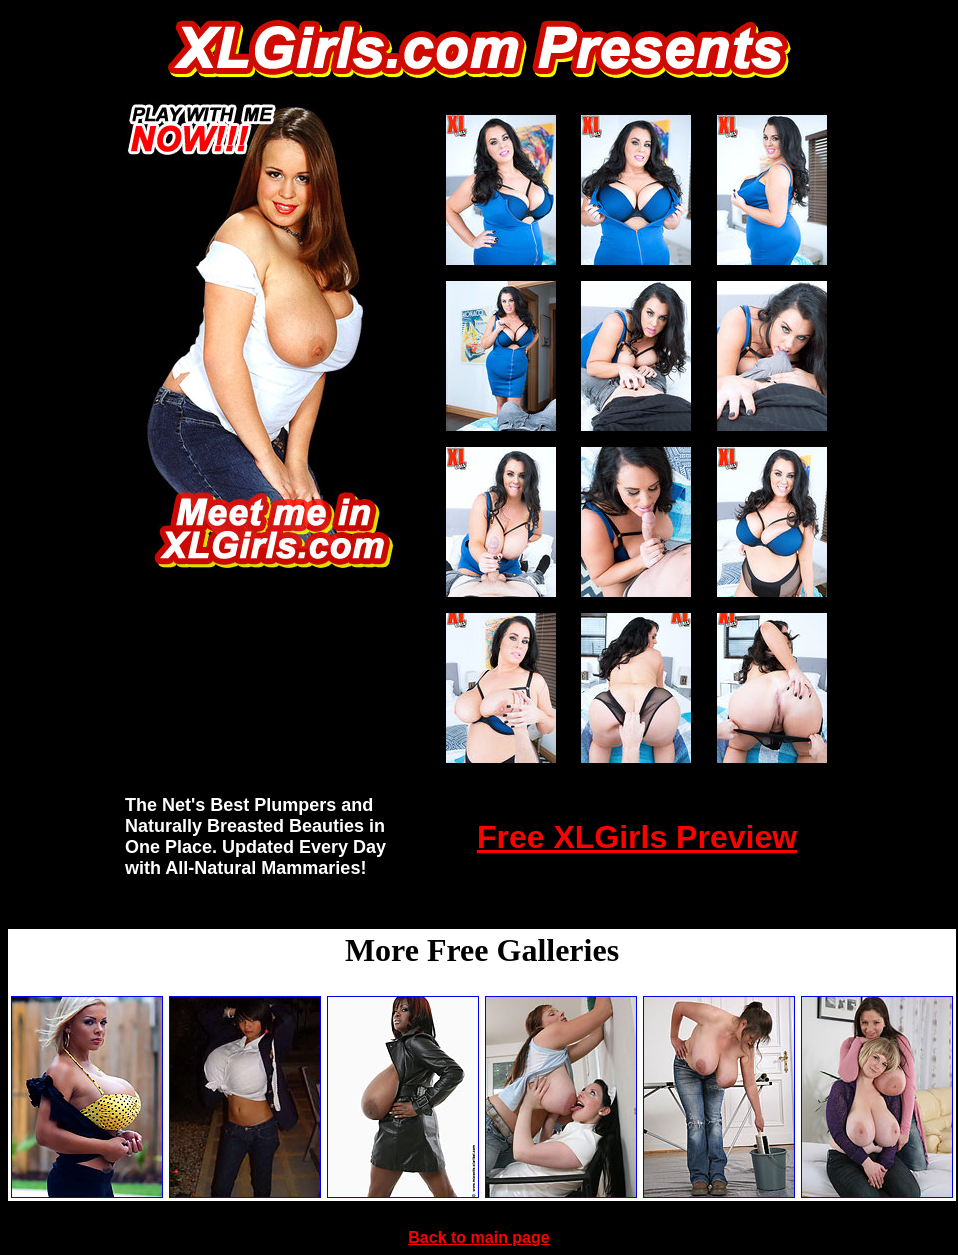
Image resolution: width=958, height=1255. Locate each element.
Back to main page (478, 1237)
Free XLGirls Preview (637, 837)
